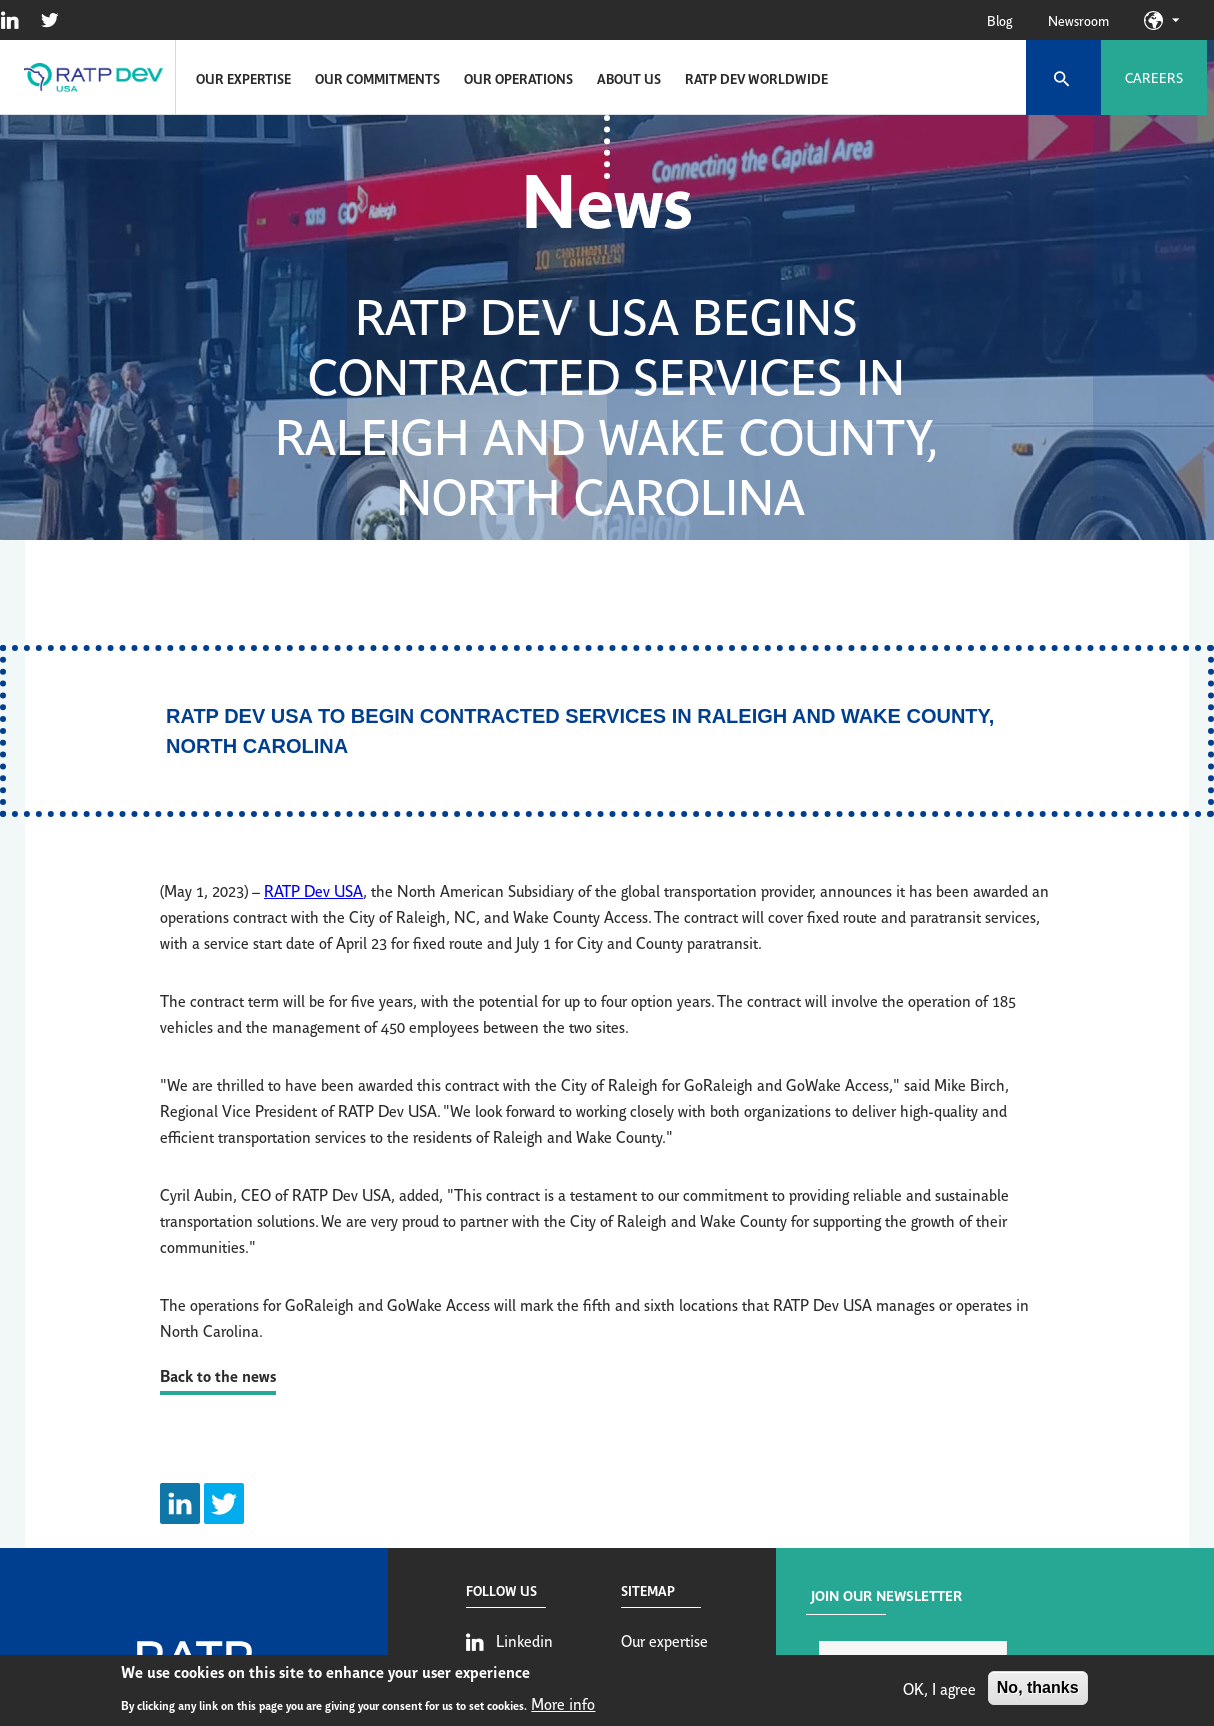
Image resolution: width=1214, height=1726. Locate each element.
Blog (999, 20)
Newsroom (1078, 20)
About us (629, 78)
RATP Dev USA (313, 890)
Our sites (1175, 20)
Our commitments (377, 78)
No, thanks (1038, 1689)
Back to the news (218, 1374)
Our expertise (243, 78)
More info (563, 1705)
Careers (1154, 77)
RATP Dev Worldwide (756, 78)
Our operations (518, 78)
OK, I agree (939, 1690)
